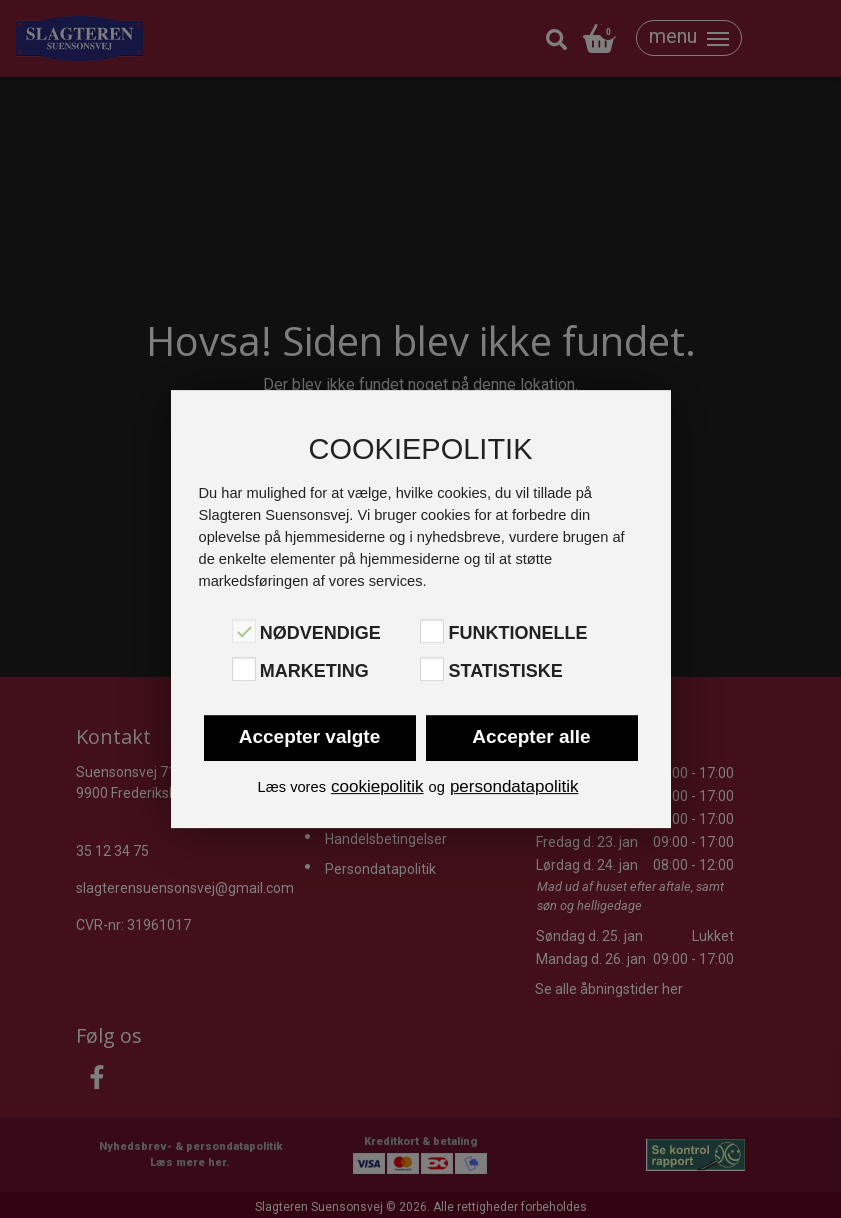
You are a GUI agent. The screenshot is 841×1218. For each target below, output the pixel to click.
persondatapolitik (514, 786)
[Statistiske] (432, 669)
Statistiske (505, 671)
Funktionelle (517, 633)
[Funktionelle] (432, 631)
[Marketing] (244, 669)
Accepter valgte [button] (310, 736)
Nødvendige (320, 633)
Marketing (314, 671)
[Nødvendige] (244, 631)
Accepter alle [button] (531, 736)
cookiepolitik (377, 786)
